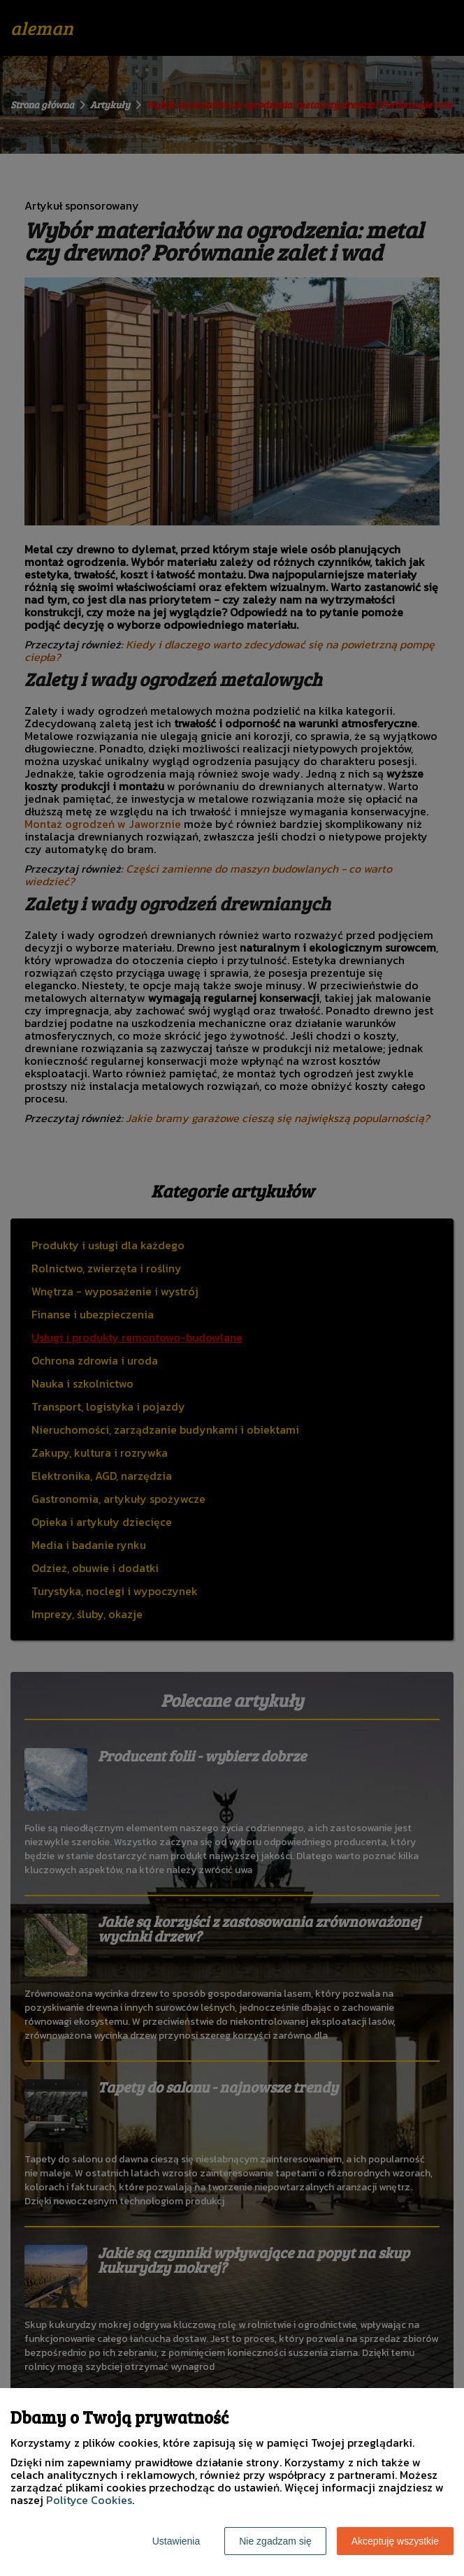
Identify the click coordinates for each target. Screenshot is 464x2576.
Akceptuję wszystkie (395, 2541)
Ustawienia (176, 2541)
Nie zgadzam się (275, 2541)
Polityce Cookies (89, 2499)
